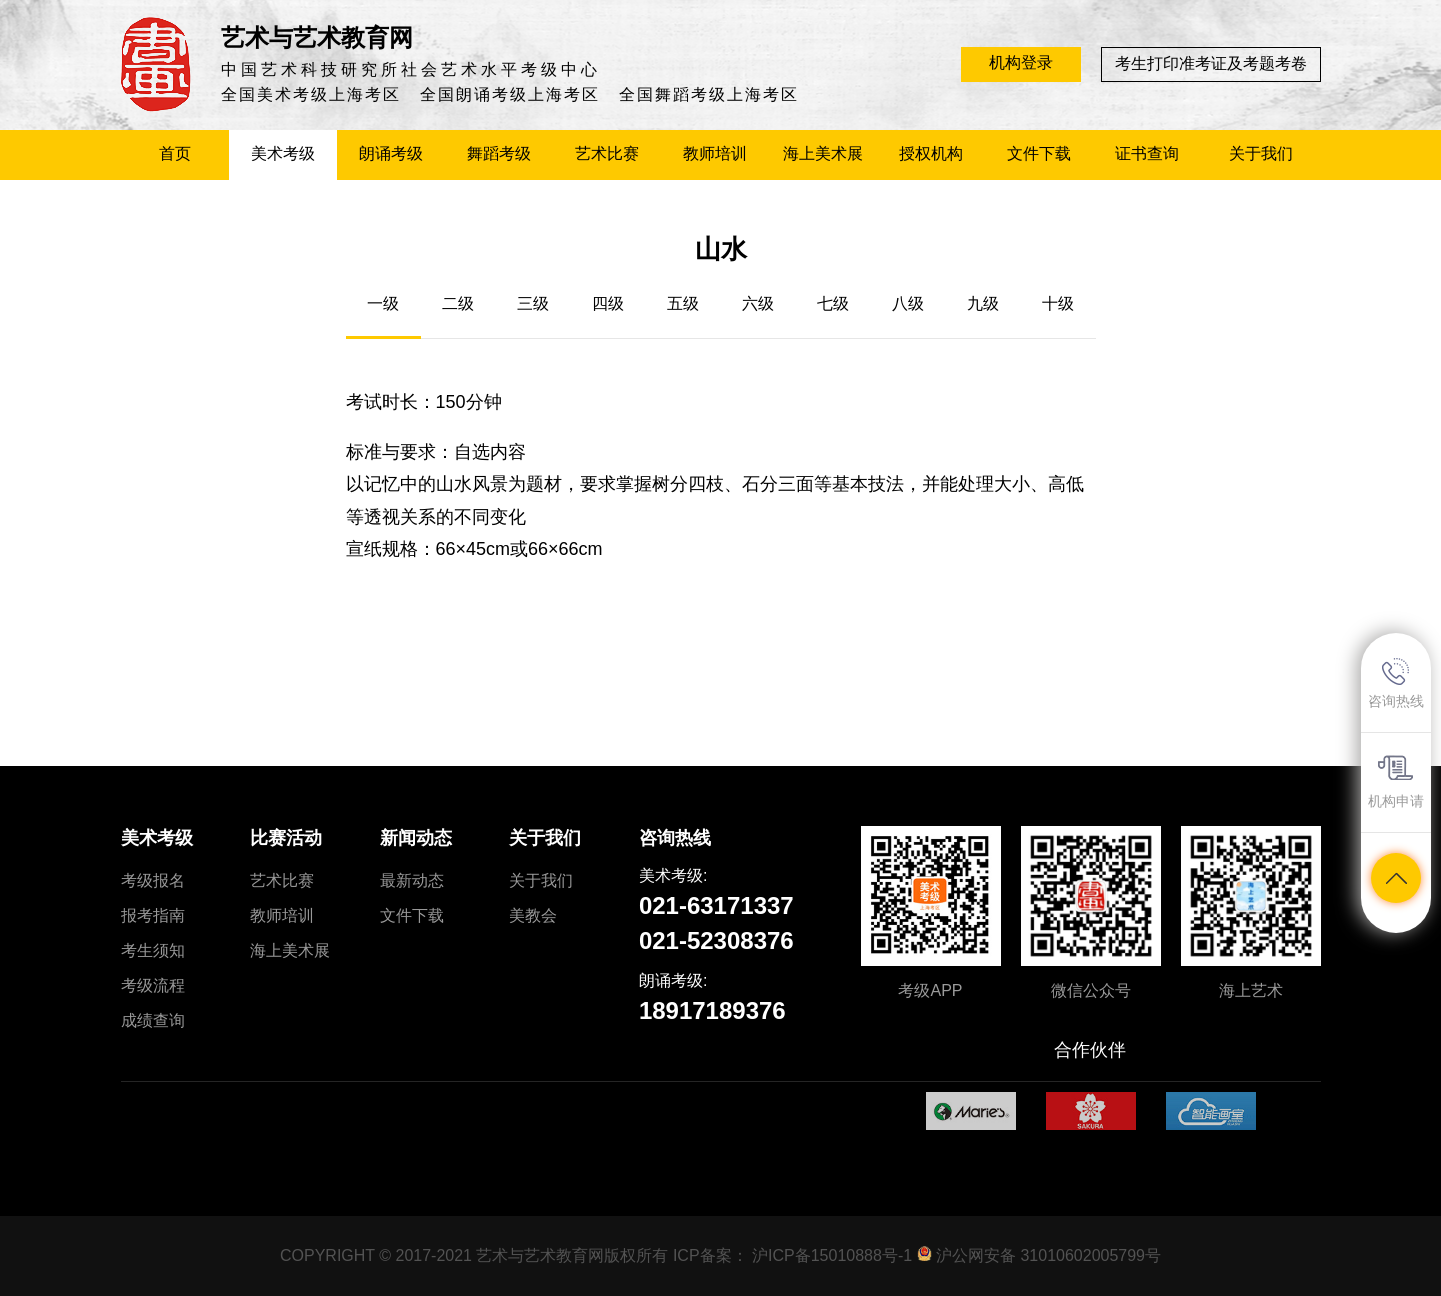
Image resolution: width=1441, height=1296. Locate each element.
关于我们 (545, 838)
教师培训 (282, 915)
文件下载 (412, 915)
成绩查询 (153, 1020)
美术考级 (157, 838)
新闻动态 (416, 838)
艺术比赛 (282, 880)
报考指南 (153, 915)
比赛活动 (286, 838)
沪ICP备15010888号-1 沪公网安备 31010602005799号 (956, 1255)
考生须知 (153, 950)
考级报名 (153, 880)
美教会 (533, 915)
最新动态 (412, 880)
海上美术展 (290, 950)
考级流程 (153, 985)
